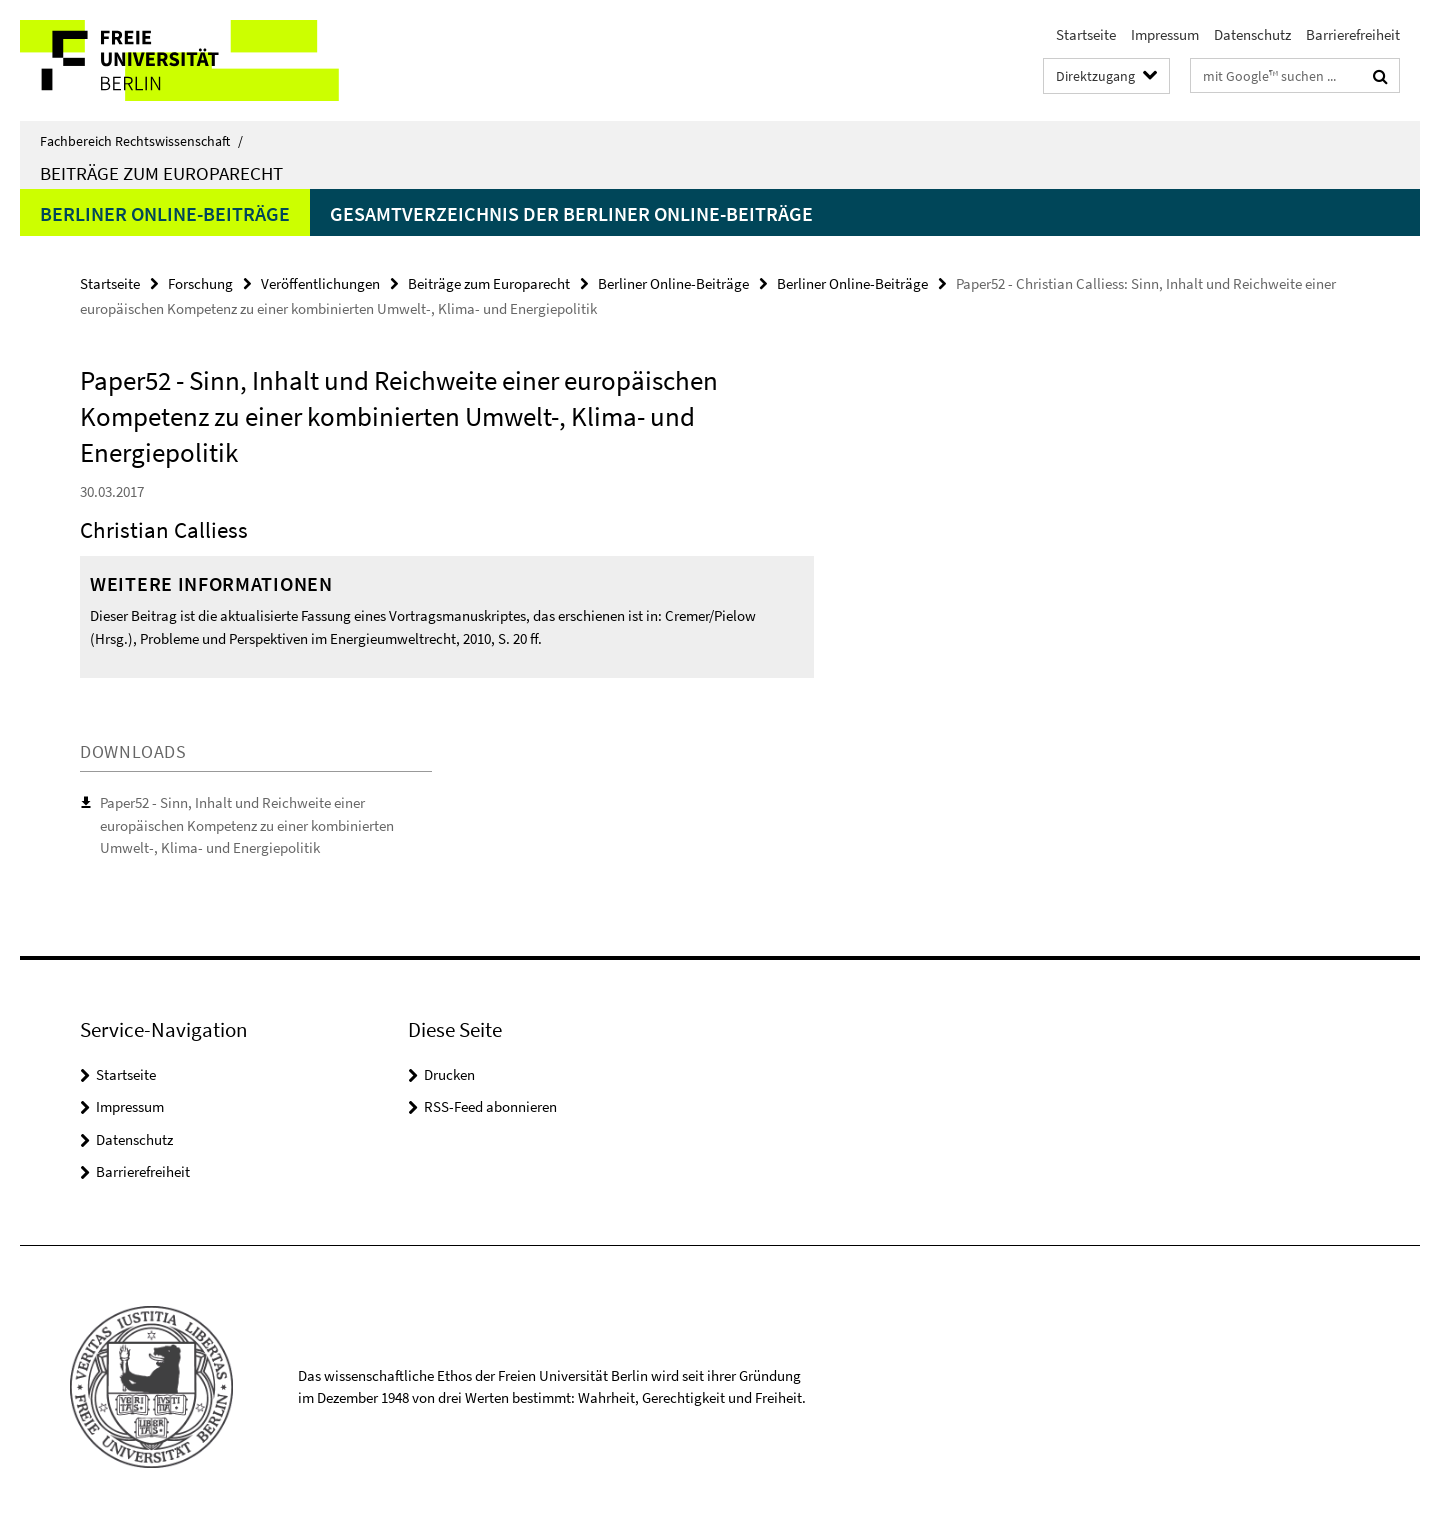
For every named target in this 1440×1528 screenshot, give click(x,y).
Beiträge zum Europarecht (161, 173)
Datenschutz (1252, 34)
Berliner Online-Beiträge (165, 213)
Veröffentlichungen (320, 283)
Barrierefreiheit (1353, 34)
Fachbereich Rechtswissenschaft (141, 141)
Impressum (1165, 34)
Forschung (200, 283)
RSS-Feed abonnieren (490, 1106)
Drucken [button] (449, 1074)
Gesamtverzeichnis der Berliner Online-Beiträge (571, 213)
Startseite (1086, 34)
